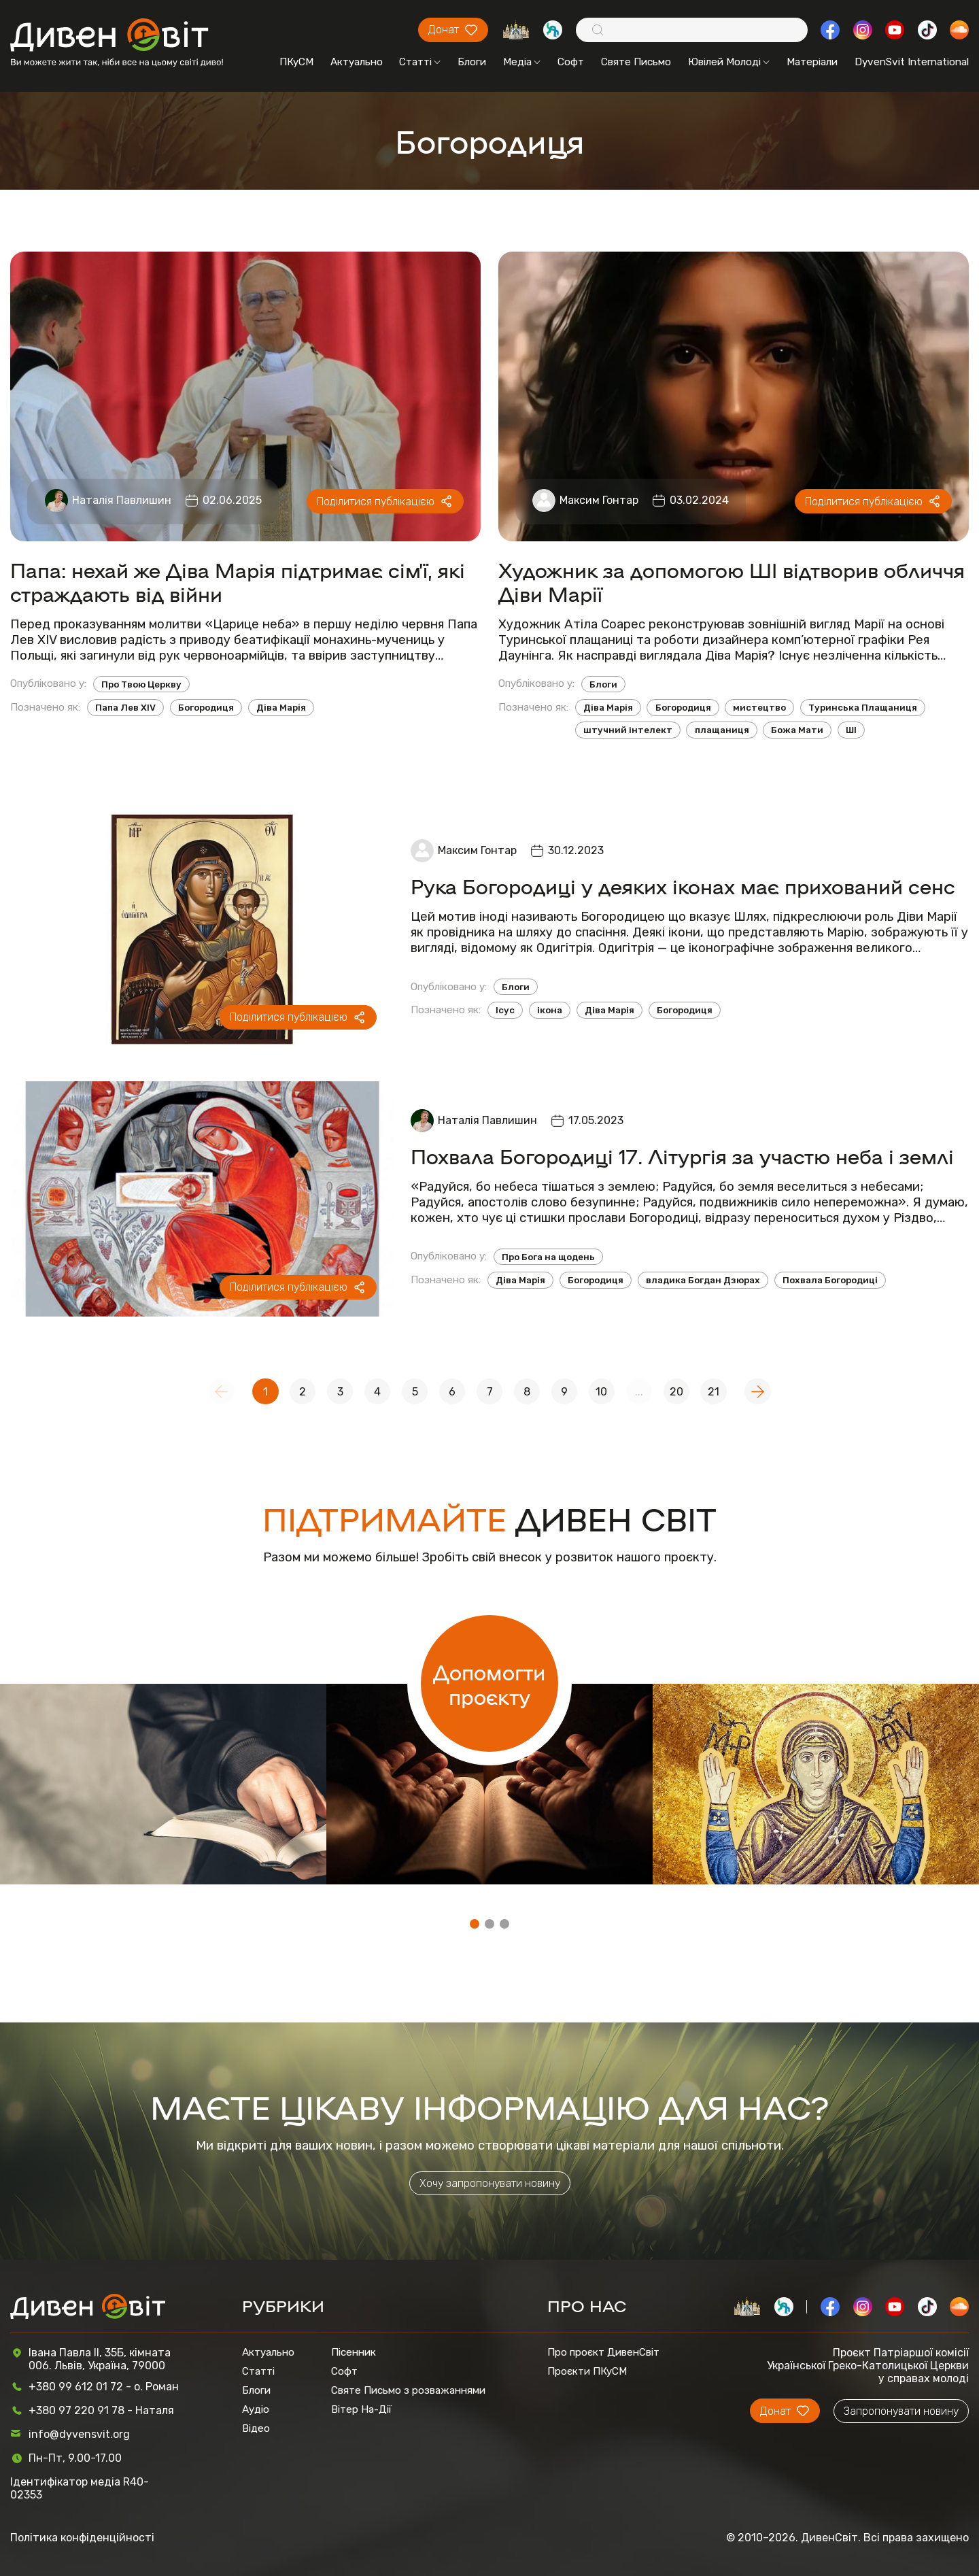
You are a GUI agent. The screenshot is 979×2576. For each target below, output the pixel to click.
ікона (549, 1010)
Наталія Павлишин (121, 500)
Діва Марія (281, 707)
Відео (256, 2428)
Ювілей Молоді (729, 62)
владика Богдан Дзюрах (703, 1280)
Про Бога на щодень (548, 1257)
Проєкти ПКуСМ (587, 2371)
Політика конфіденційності (82, 2537)
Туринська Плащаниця (862, 707)
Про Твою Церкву (141, 684)
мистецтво (759, 707)
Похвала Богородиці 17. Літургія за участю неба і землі (682, 1156)
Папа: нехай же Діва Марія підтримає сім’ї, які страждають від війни (237, 581)
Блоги (472, 62)
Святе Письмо (636, 62)
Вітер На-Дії (361, 2409)
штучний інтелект (627, 730)
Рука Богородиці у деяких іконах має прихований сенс (683, 886)
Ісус (505, 1010)
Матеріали (812, 62)
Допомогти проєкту (489, 1683)
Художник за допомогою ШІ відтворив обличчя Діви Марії (731, 581)
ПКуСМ (296, 62)
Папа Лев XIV (125, 707)
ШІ (851, 730)
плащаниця (722, 730)
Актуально (356, 62)
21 (713, 1391)
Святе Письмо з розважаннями (408, 2390)
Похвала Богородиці (830, 1280)
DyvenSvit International (912, 62)
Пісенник (353, 2352)
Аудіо (255, 2409)
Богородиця (206, 707)
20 (676, 1391)
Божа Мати (797, 730)
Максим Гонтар (599, 500)
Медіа (521, 62)
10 (601, 1391)
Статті (420, 62)
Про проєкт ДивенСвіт (603, 2352)
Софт (570, 62)
